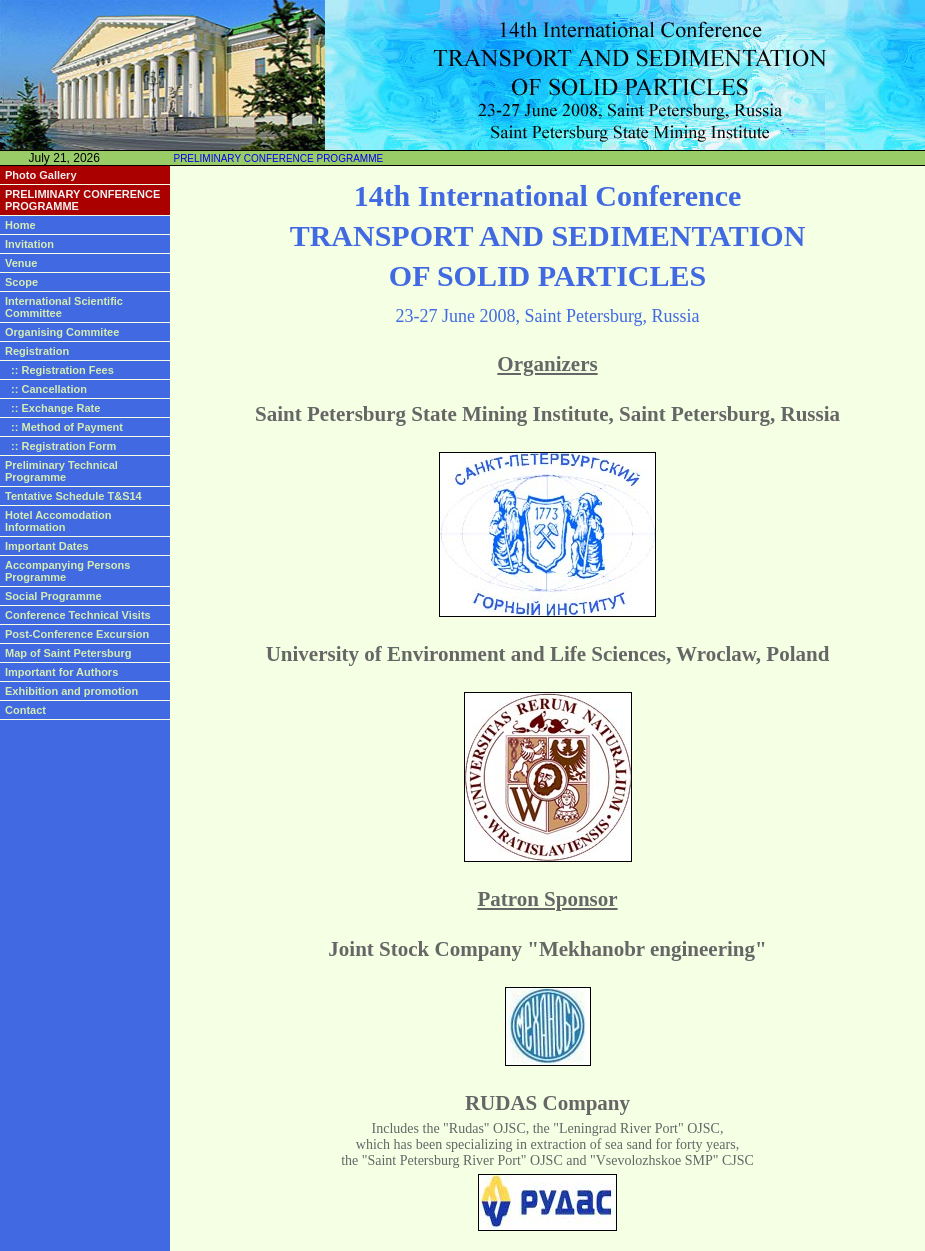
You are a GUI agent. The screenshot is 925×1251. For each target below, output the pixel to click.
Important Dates (47, 546)
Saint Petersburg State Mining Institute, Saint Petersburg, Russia (547, 414)
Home (20, 225)
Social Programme (53, 596)
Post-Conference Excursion (77, 634)
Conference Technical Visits (78, 615)
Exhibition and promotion (71, 691)
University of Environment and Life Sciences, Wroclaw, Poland (548, 654)
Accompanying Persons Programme (67, 571)
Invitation (29, 244)
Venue (21, 263)
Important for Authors (61, 672)
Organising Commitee (62, 332)
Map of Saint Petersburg (68, 653)
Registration (37, 351)
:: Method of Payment (64, 427)
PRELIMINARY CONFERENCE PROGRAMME (278, 158)
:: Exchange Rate (52, 408)
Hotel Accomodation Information (58, 521)
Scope (21, 282)
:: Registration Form (60, 446)
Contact (25, 710)
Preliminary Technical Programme (61, 471)
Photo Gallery (41, 175)
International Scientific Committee (64, 307)
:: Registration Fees (59, 370)
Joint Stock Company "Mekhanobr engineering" (547, 949)
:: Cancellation (46, 389)
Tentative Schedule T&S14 (73, 496)
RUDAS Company (547, 1103)
